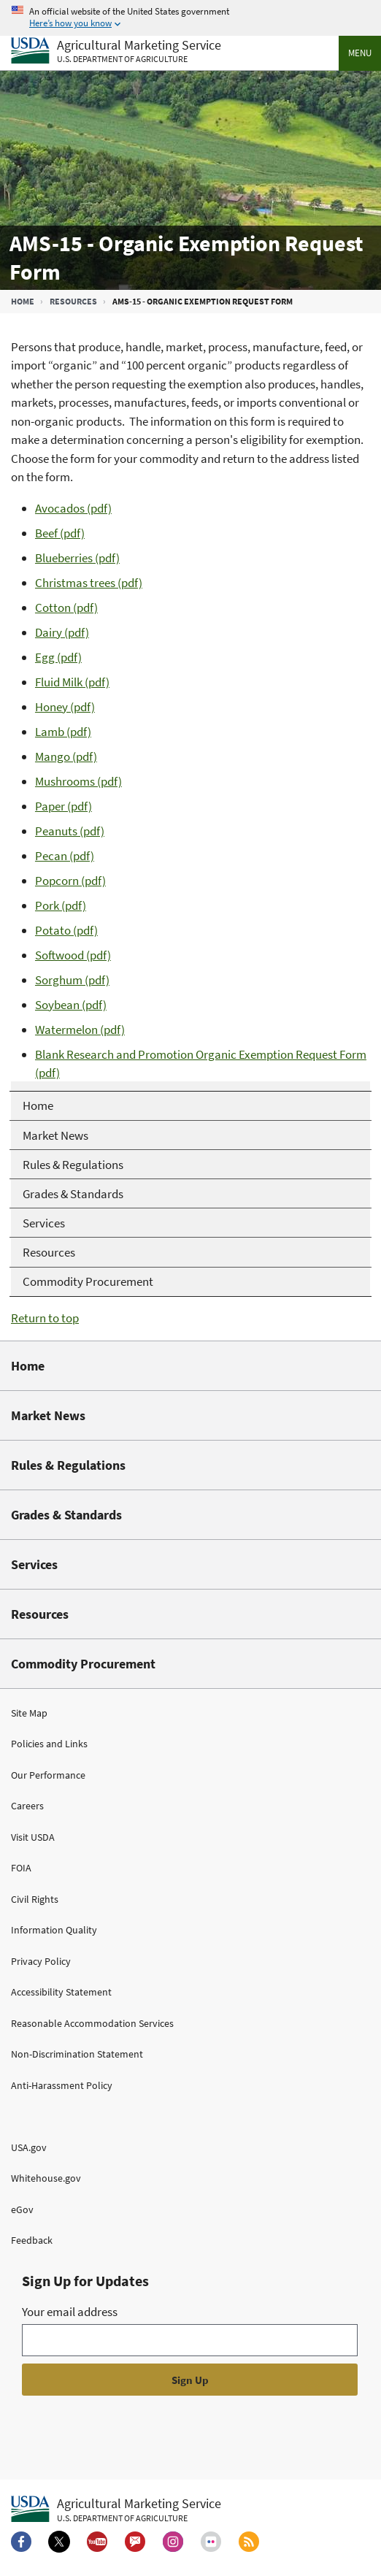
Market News (48, 1415)
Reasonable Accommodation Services (92, 2023)
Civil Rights (34, 1899)
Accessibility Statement (61, 1991)
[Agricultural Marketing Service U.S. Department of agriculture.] (116, 2509)
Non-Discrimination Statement (77, 2054)
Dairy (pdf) (62, 632)
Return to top (45, 1318)
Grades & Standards (66, 1514)
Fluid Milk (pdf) (72, 682)
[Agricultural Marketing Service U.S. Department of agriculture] (116, 51)
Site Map (29, 1713)
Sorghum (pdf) (72, 980)
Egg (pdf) (58, 657)
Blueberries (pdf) (77, 558)
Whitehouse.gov (46, 2178)
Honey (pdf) (65, 707)
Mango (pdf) (66, 756)
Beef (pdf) (60, 533)
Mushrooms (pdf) (78, 781)
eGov (22, 2209)
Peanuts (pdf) (69, 831)
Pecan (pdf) (64, 856)
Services (34, 1564)
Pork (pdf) (60, 905)
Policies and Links (49, 1743)
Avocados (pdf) (73, 508)
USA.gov (29, 2147)
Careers (27, 1805)
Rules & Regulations (68, 1465)
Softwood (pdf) (73, 955)
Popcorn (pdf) (70, 881)
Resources (73, 301)
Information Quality (54, 1929)
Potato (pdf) (66, 930)
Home (22, 301)
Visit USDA (33, 1837)
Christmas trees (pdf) (88, 583)
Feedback (32, 2240)
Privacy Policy (41, 1961)
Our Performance (48, 1775)
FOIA (21, 1867)
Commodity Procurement (83, 1663)
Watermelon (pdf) (80, 1029)
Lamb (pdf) (63, 732)
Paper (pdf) (63, 806)
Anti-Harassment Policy (61, 2085)
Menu (360, 53)
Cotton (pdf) (66, 607)
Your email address (70, 2312)
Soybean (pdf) (71, 1005)
